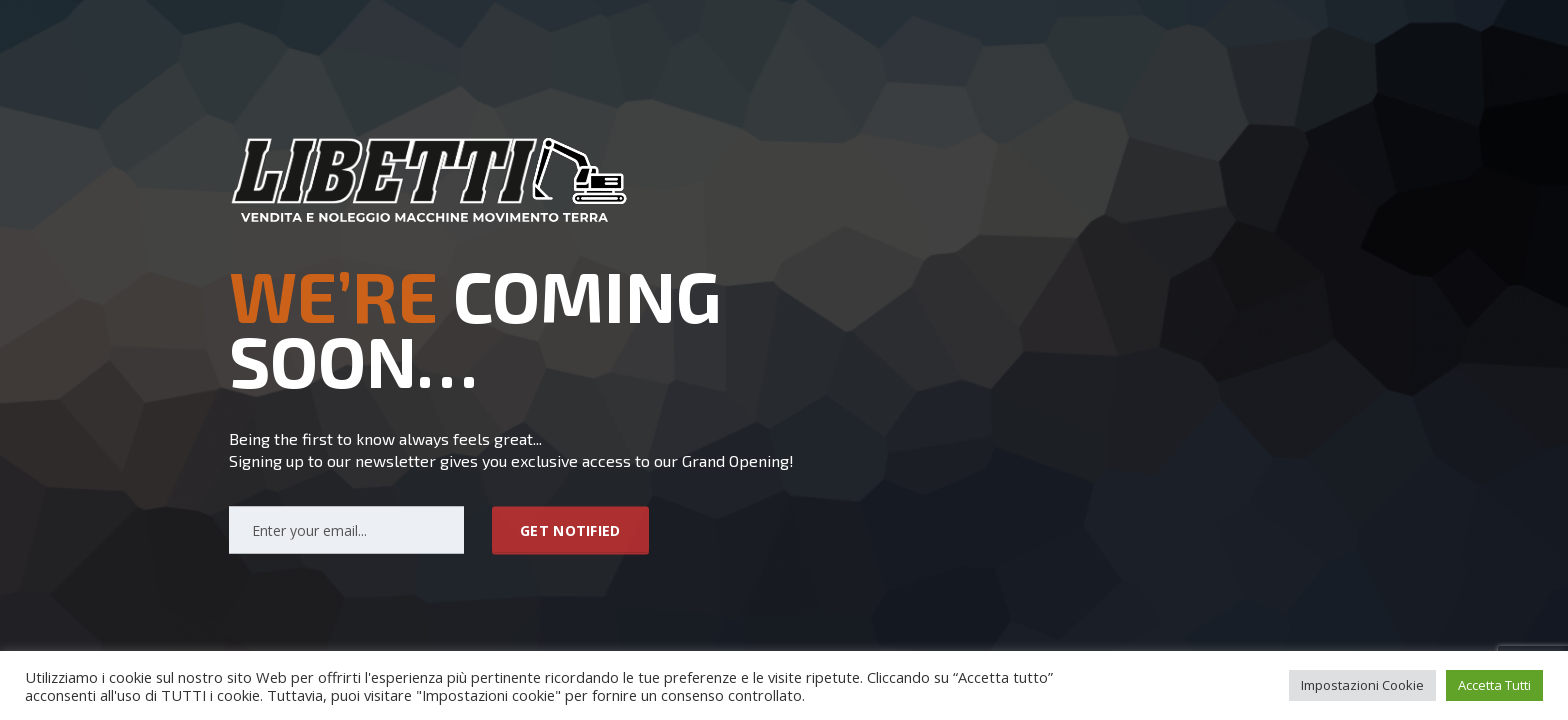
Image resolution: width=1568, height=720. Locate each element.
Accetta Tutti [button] (1494, 685)
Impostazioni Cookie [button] (1362, 685)
